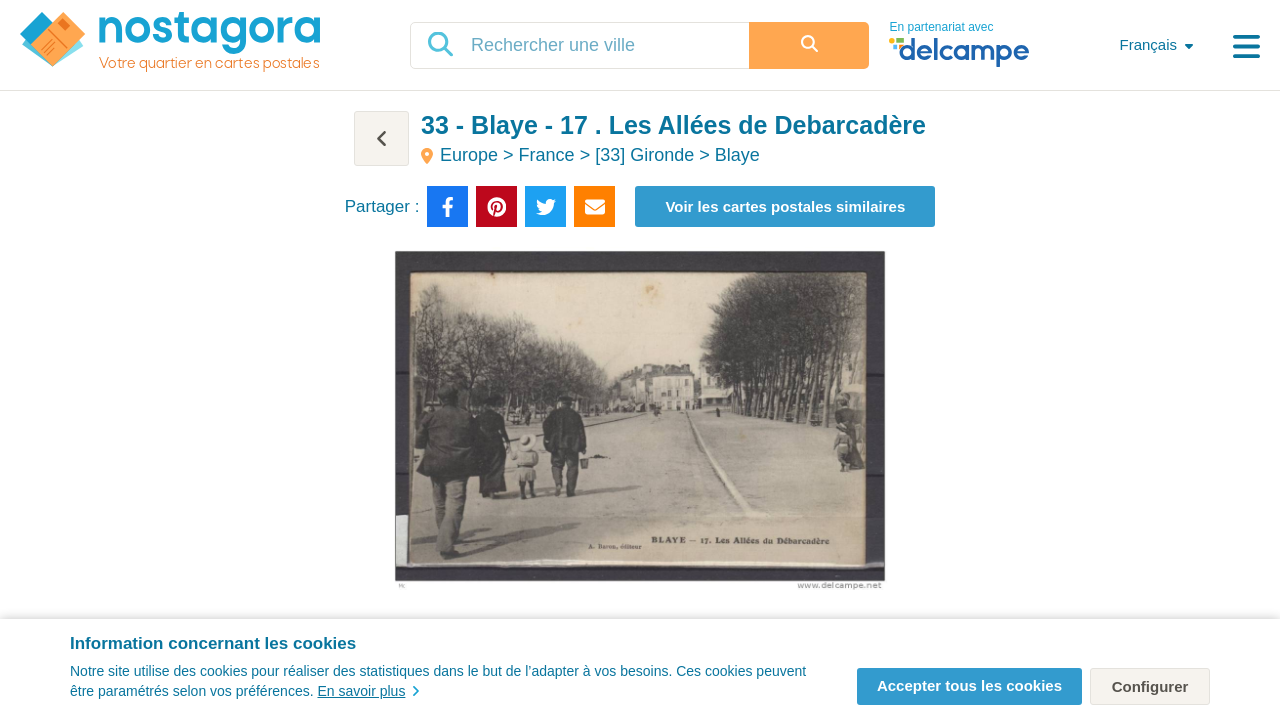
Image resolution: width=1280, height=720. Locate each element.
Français (1148, 44)
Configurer (1150, 686)
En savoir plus (368, 691)
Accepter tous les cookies (969, 685)
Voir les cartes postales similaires (785, 206)
